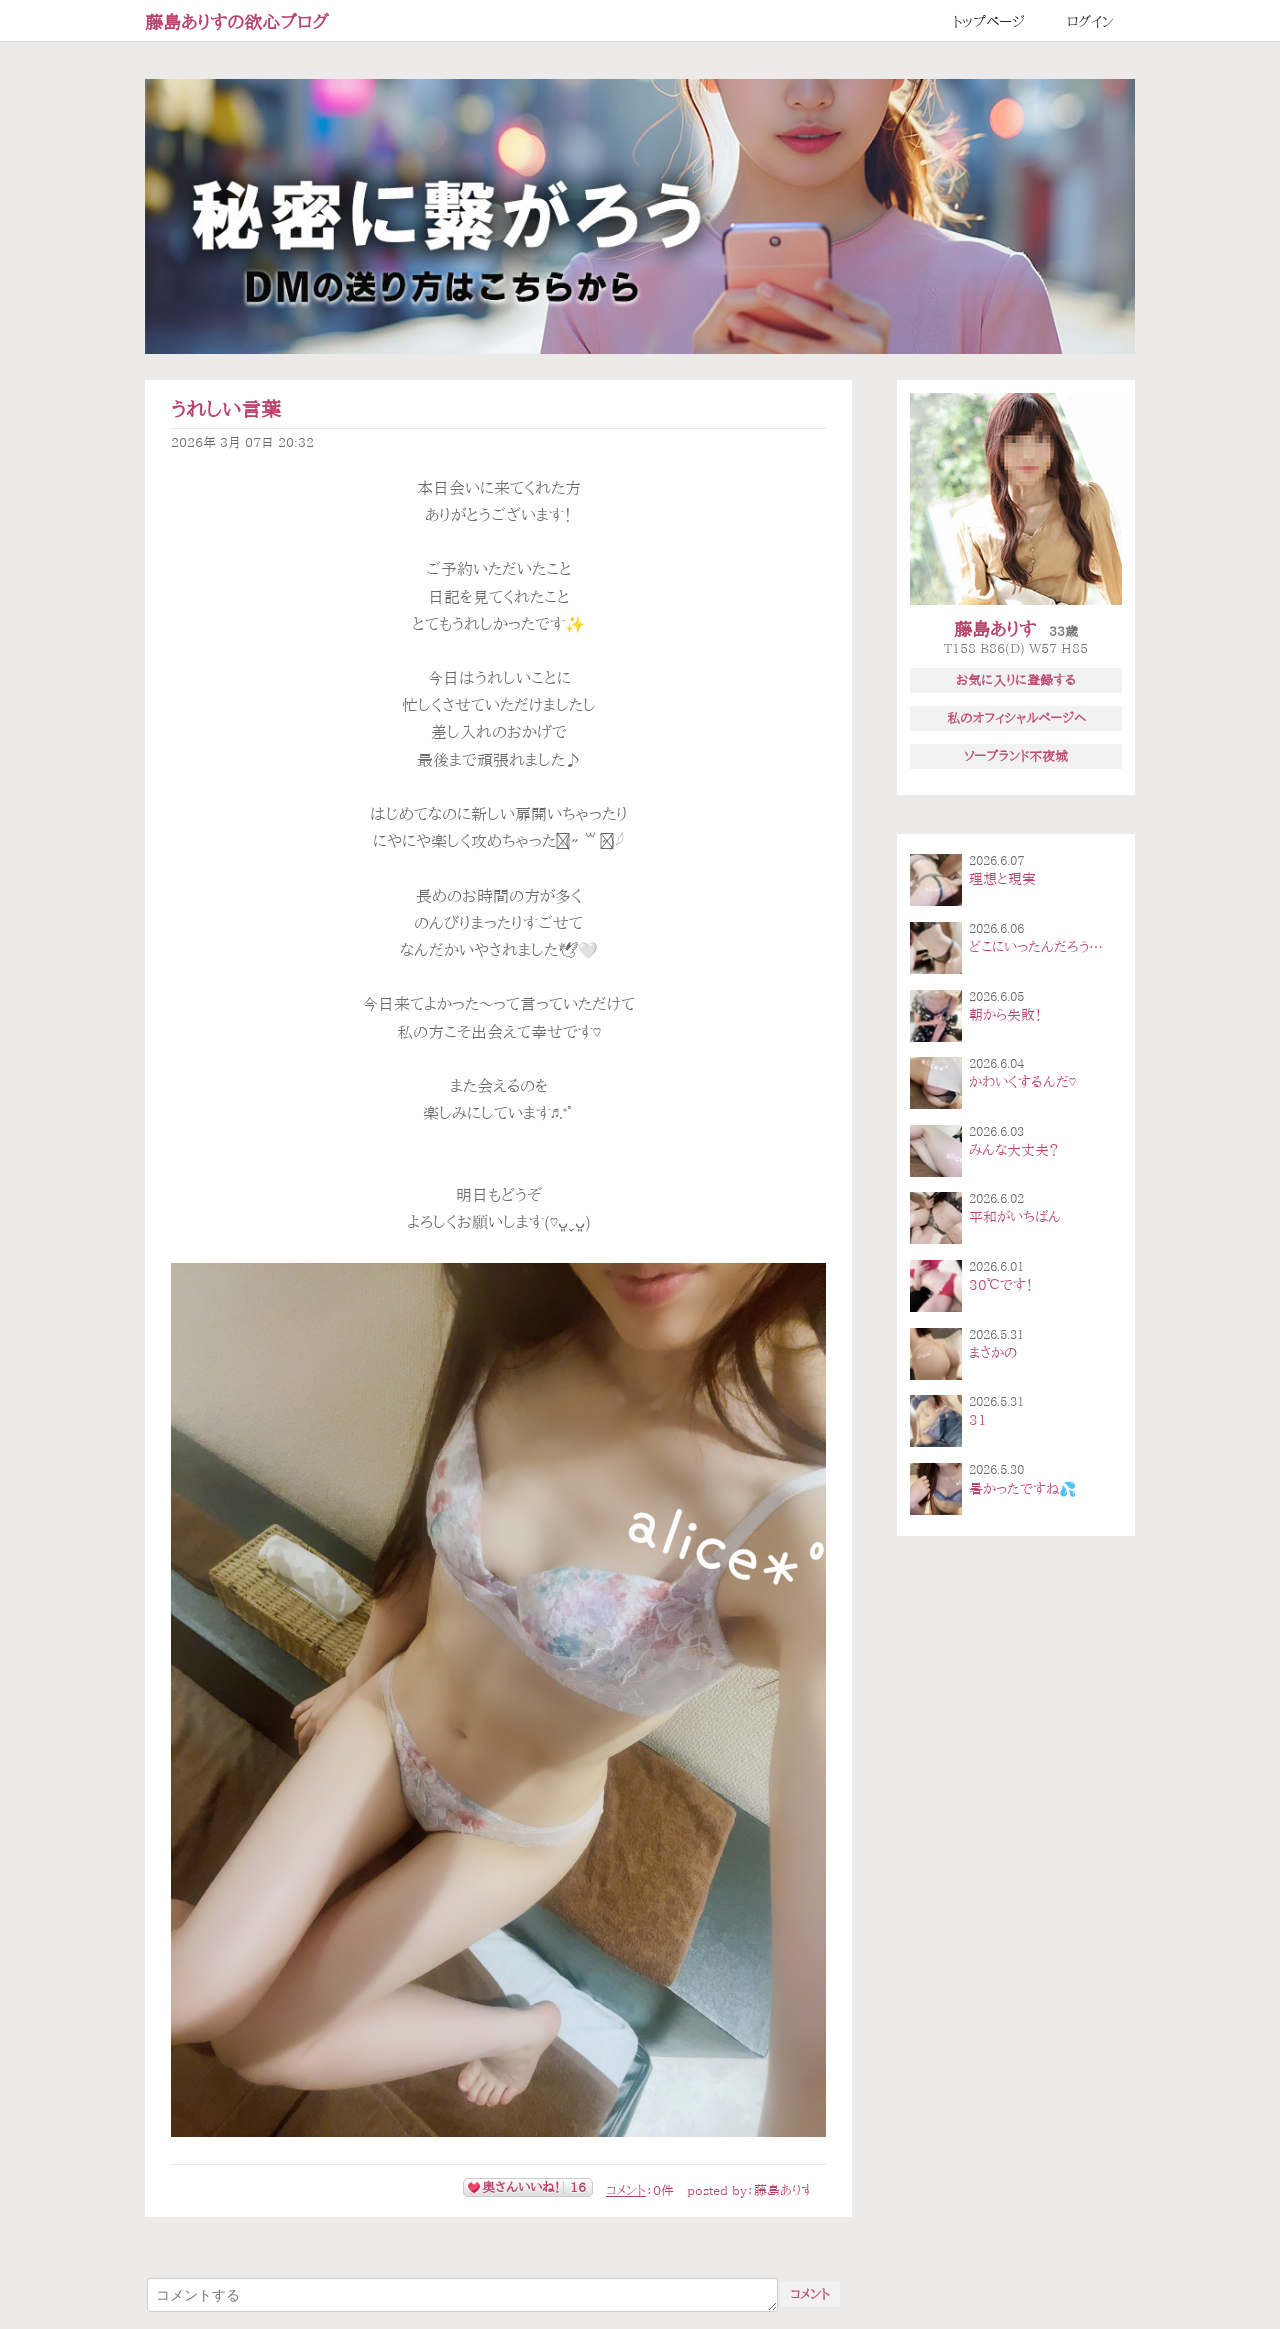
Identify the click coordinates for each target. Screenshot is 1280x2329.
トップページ (989, 22)
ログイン (1090, 22)
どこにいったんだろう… (1036, 947)
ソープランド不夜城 (1016, 756)
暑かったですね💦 (1022, 1489)
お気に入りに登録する (1016, 680)
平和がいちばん (1015, 1217)
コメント (626, 2190)
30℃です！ (1001, 1285)
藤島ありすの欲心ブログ (237, 22)
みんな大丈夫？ (1014, 1150)
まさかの (993, 1353)
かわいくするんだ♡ (1022, 1082)
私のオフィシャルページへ (1016, 718)
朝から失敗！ (1005, 1015)
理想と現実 (1002, 879)
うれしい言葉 (226, 409)
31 (978, 1420)
